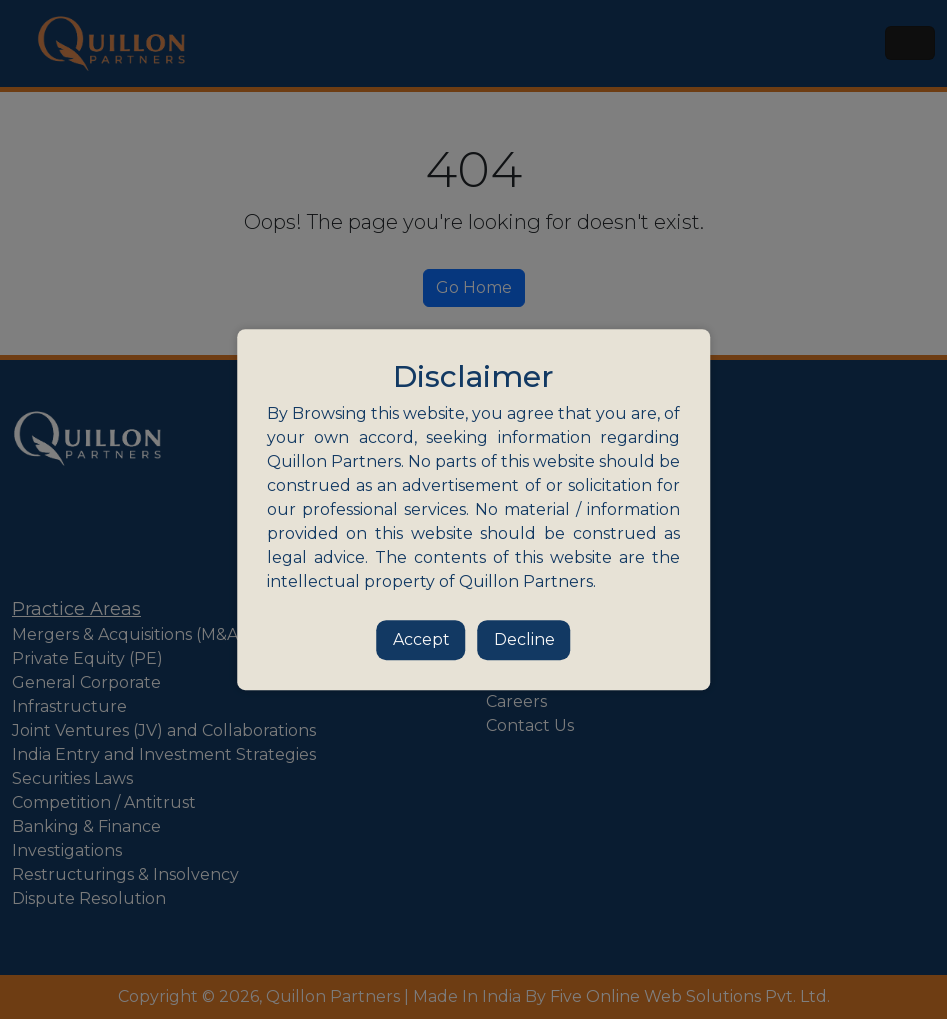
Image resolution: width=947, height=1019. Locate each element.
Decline (524, 639)
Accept (421, 639)
